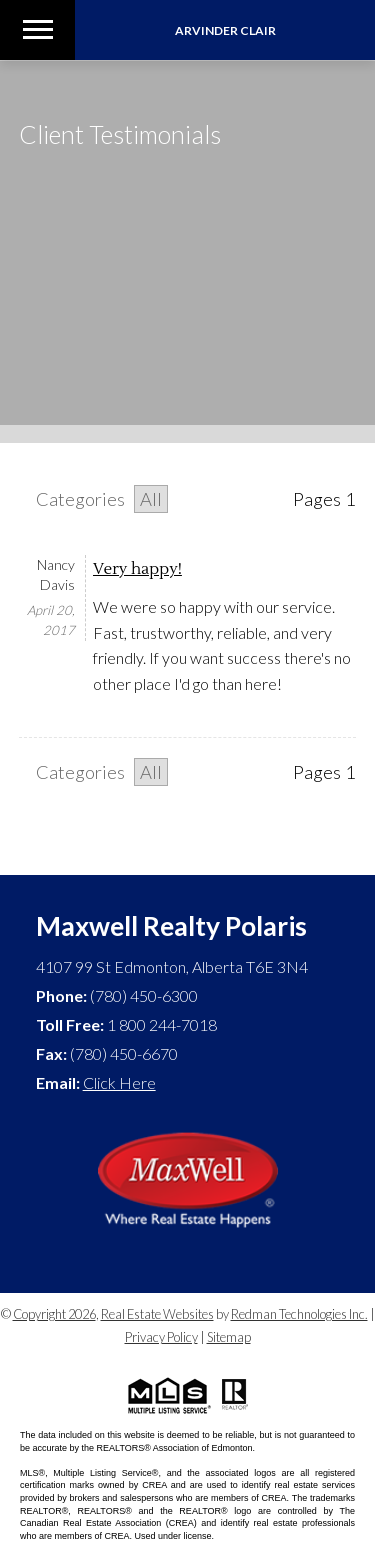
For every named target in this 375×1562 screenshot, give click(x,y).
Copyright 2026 (54, 1314)
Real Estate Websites (157, 1314)
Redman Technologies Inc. (299, 1314)
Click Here (119, 1082)
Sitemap (229, 1337)
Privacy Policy (161, 1337)
